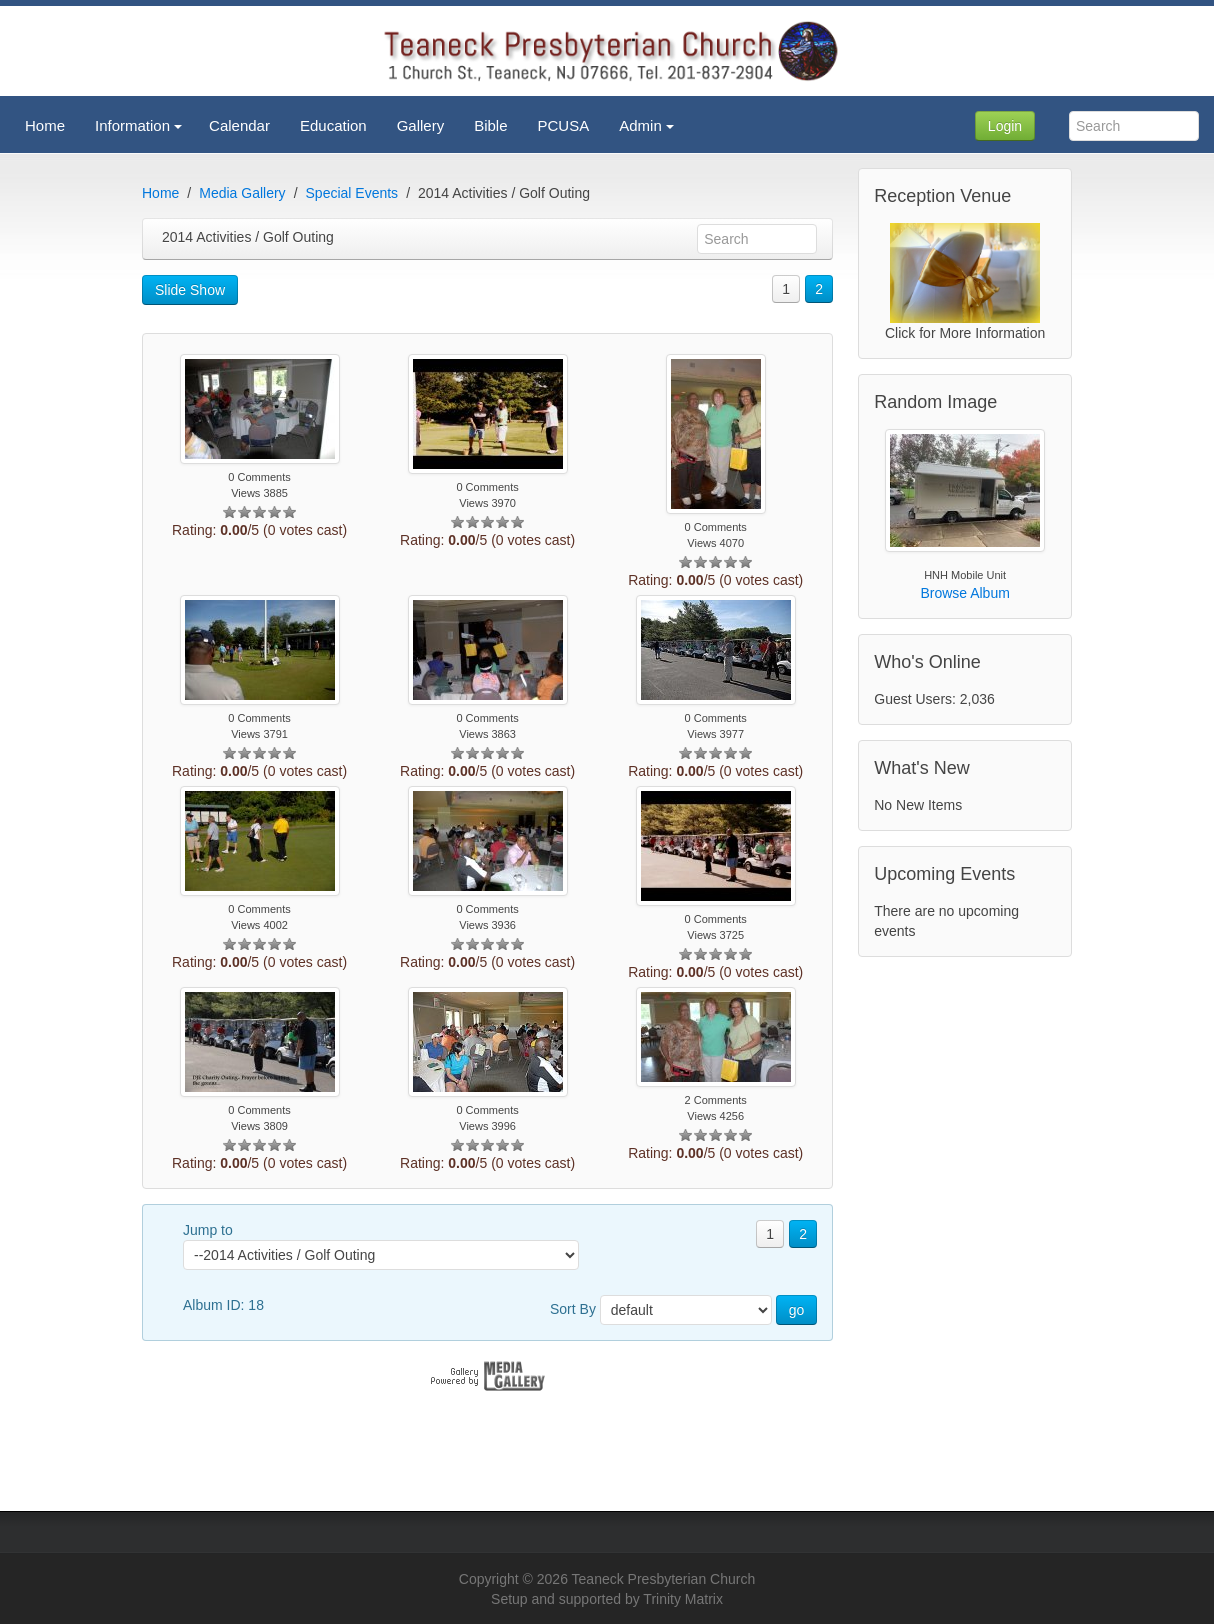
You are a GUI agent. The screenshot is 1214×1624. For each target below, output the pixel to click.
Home (160, 193)
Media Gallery (242, 193)
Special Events (352, 193)
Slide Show (190, 290)
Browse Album (964, 593)
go (797, 1310)
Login (1005, 126)
